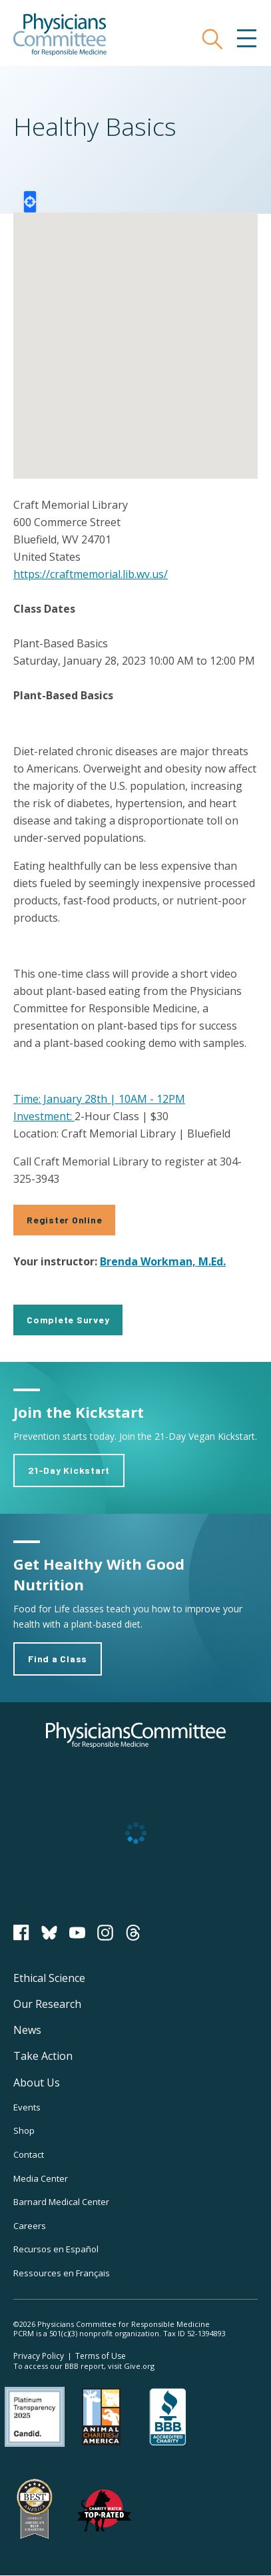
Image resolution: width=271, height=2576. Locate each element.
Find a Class (57, 1658)
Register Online (64, 1219)
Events (27, 2107)
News (27, 2030)
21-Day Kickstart (69, 1470)
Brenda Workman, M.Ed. (163, 1261)
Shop (24, 2130)
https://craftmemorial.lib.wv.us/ (90, 574)
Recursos (56, 2249)
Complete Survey (68, 1319)
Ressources (61, 2273)
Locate (30, 201)
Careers (29, 2226)
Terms (100, 2356)
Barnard (61, 2202)
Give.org (139, 2366)
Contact (28, 2154)
